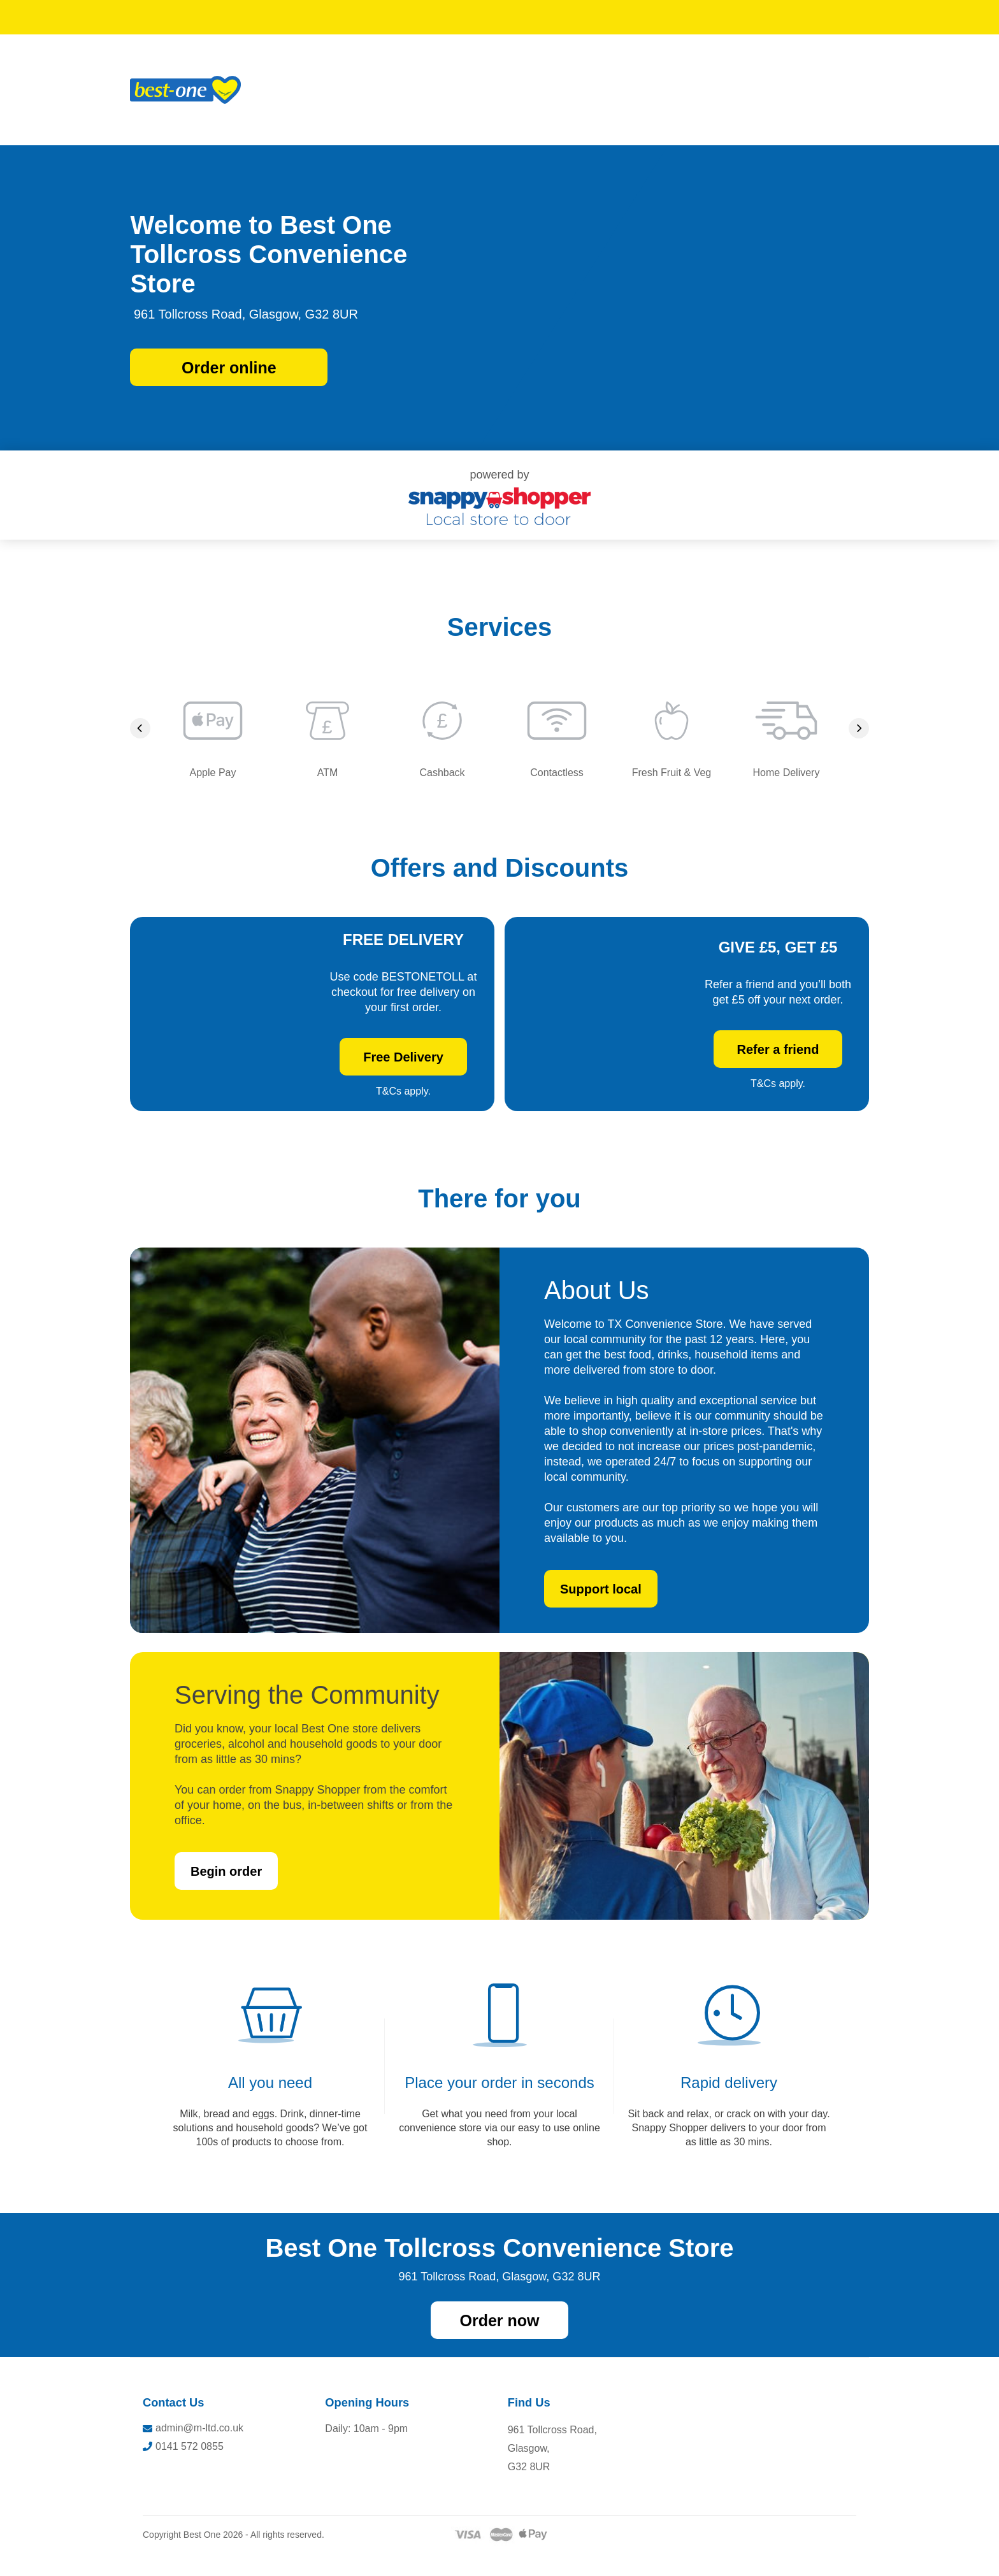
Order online (229, 368)
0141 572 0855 (183, 2468)
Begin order (226, 1894)
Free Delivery (403, 1068)
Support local (601, 1612)
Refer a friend (778, 1061)
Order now (499, 2343)
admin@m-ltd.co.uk (193, 2450)
